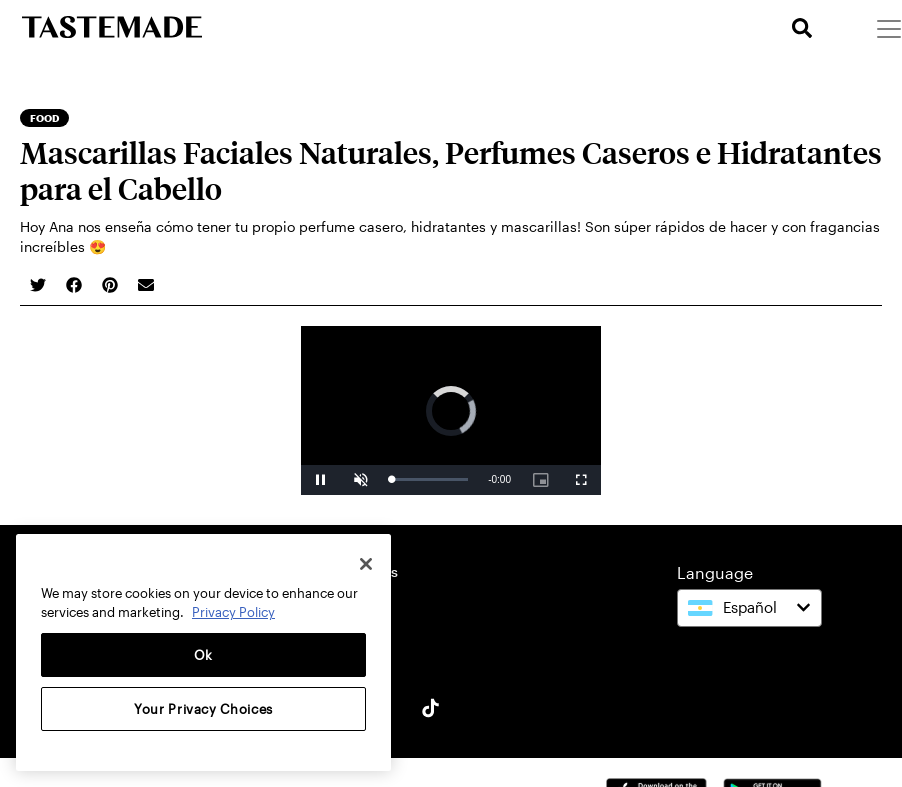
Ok (203, 655)
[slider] (429, 479)
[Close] (366, 564)
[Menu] (888, 28)
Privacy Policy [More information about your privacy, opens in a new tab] (233, 612)
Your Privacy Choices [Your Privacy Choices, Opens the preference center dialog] (203, 709)
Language (715, 572)
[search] (802, 28)
